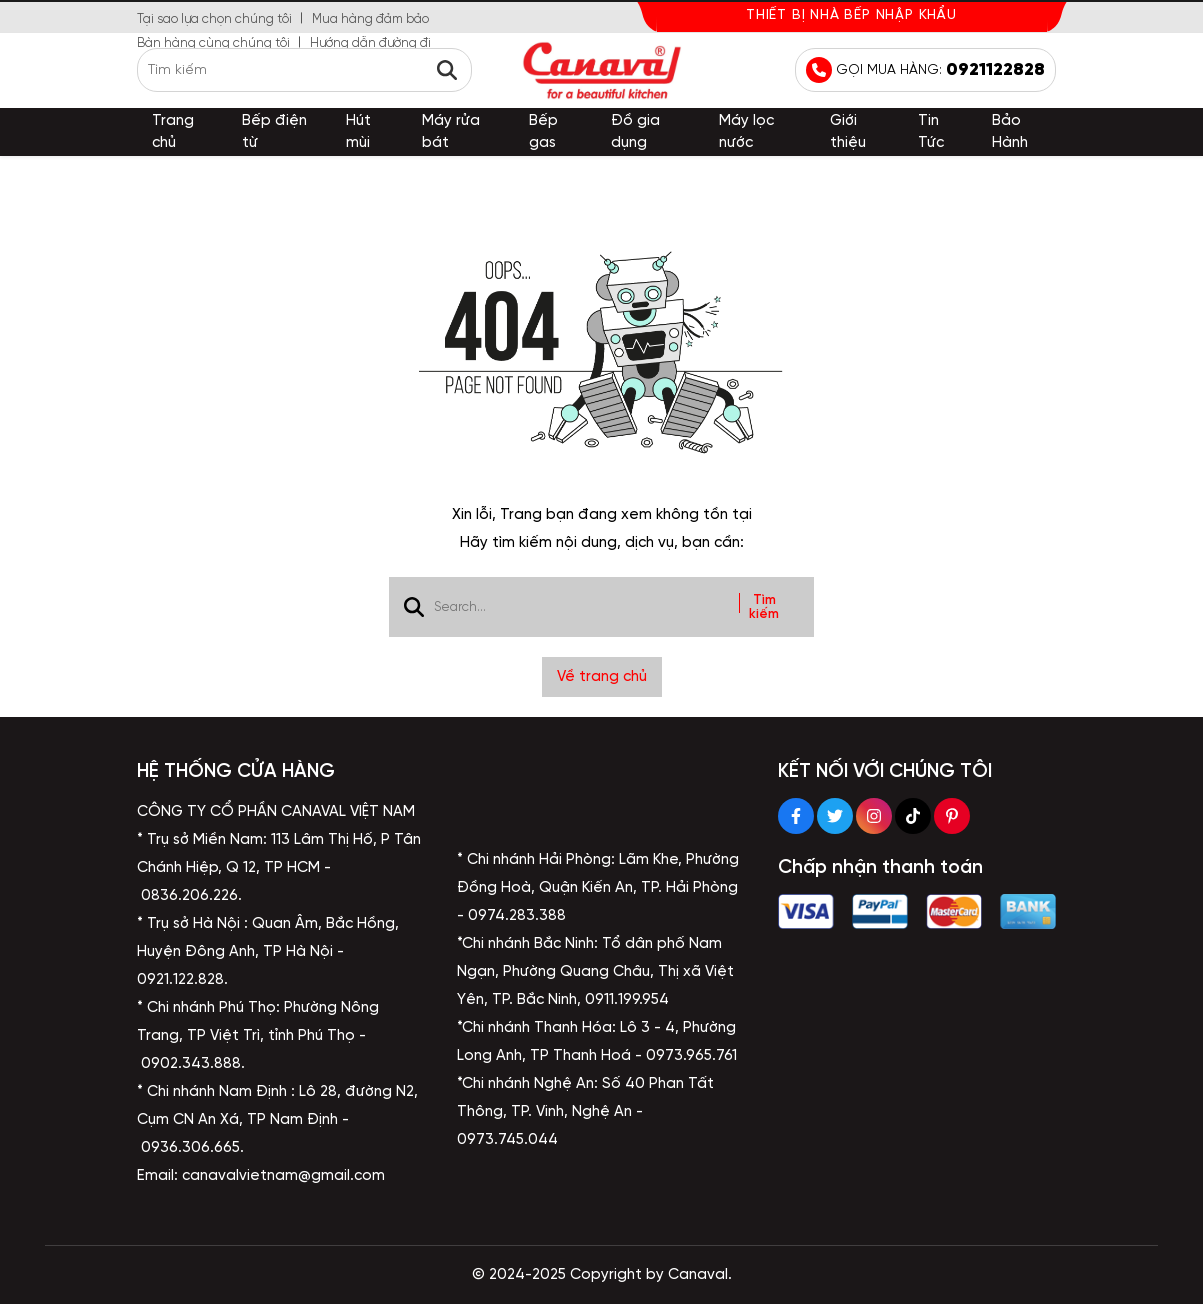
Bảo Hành (1010, 132)
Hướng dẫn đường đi (370, 43)
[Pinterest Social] (952, 816)
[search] (304, 70)
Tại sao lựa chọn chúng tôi (214, 19)
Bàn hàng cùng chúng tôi (213, 43)
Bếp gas (543, 132)
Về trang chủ (602, 677)
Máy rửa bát (451, 132)
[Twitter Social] (835, 816)
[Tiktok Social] (913, 816)
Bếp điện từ (274, 132)
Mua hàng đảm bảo (370, 19)
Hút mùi (358, 132)
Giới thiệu (848, 132)
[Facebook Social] (796, 816)
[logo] (602, 70)
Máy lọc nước (746, 132)
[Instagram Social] (874, 816)
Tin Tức (931, 132)
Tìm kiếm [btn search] (764, 607)
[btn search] (447, 70)
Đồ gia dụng (635, 132)
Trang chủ (173, 132)
